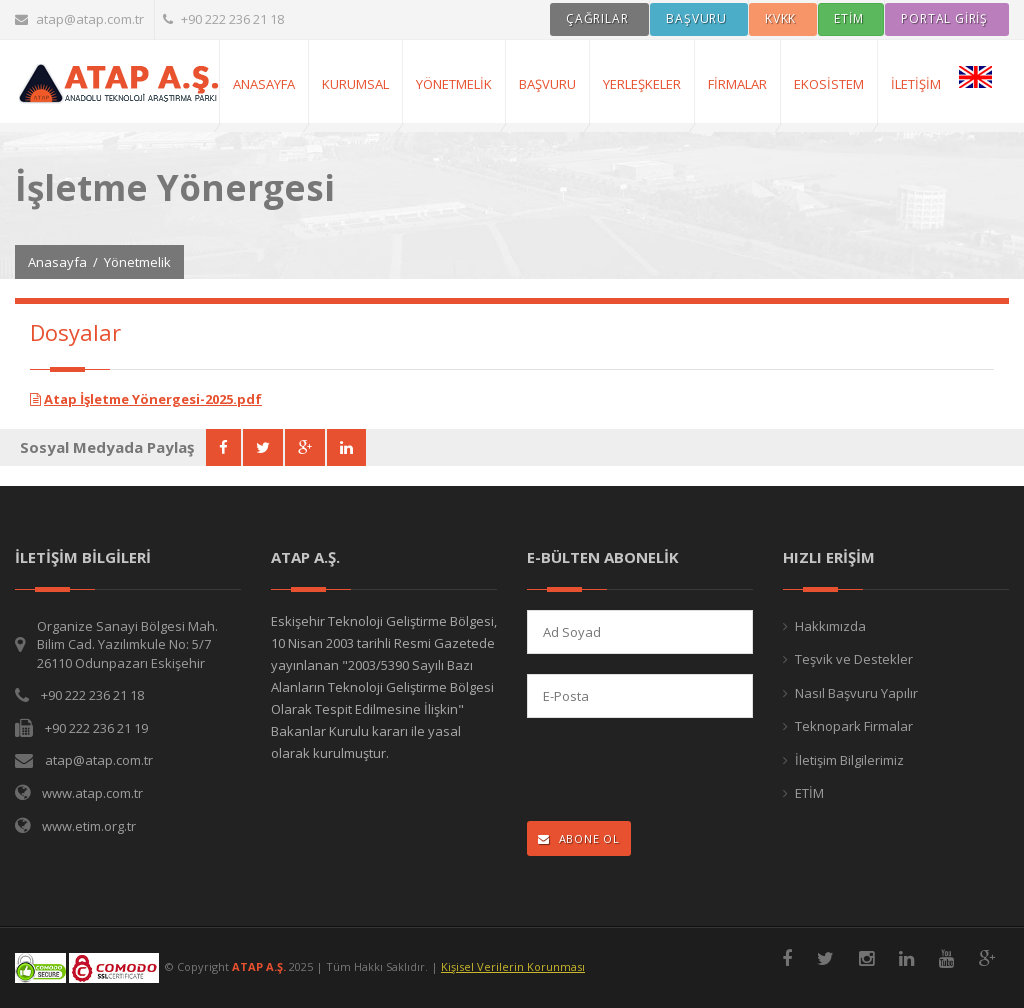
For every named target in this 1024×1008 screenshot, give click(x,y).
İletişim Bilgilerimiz (849, 760)
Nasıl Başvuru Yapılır (856, 693)
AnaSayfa (264, 84)
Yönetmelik (454, 84)
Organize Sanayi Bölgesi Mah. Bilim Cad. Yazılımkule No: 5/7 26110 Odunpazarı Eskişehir (127, 644)
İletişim (916, 84)
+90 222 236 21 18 (223, 19)
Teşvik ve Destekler (854, 659)
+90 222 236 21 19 (96, 728)
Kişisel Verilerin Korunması (513, 966)
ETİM (809, 793)
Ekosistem (829, 84)
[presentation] (657, 771)
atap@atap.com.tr (79, 19)
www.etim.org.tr (89, 826)
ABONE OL (579, 838)
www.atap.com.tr (92, 793)
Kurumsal (355, 84)
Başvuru (547, 84)
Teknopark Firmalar (854, 726)
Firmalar (737, 84)
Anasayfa (57, 262)
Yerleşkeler (642, 84)
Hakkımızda (830, 626)
